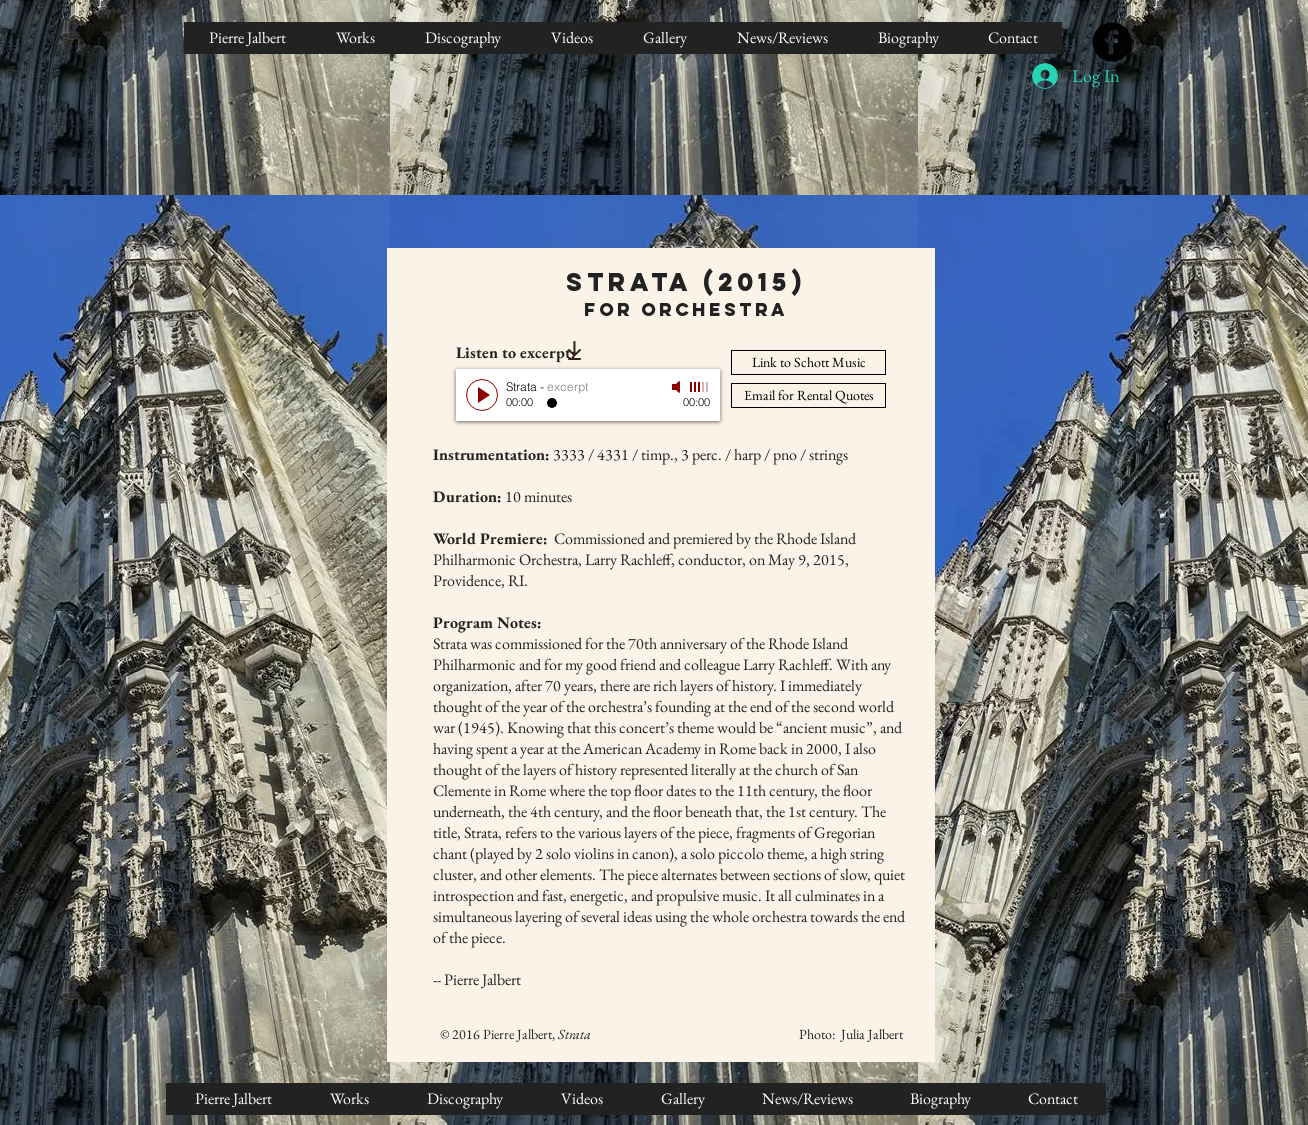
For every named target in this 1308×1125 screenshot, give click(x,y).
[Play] (482, 395)
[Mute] (678, 387)
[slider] (700, 387)
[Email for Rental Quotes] (808, 395)
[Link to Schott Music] (808, 362)
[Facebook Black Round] (1112, 42)
